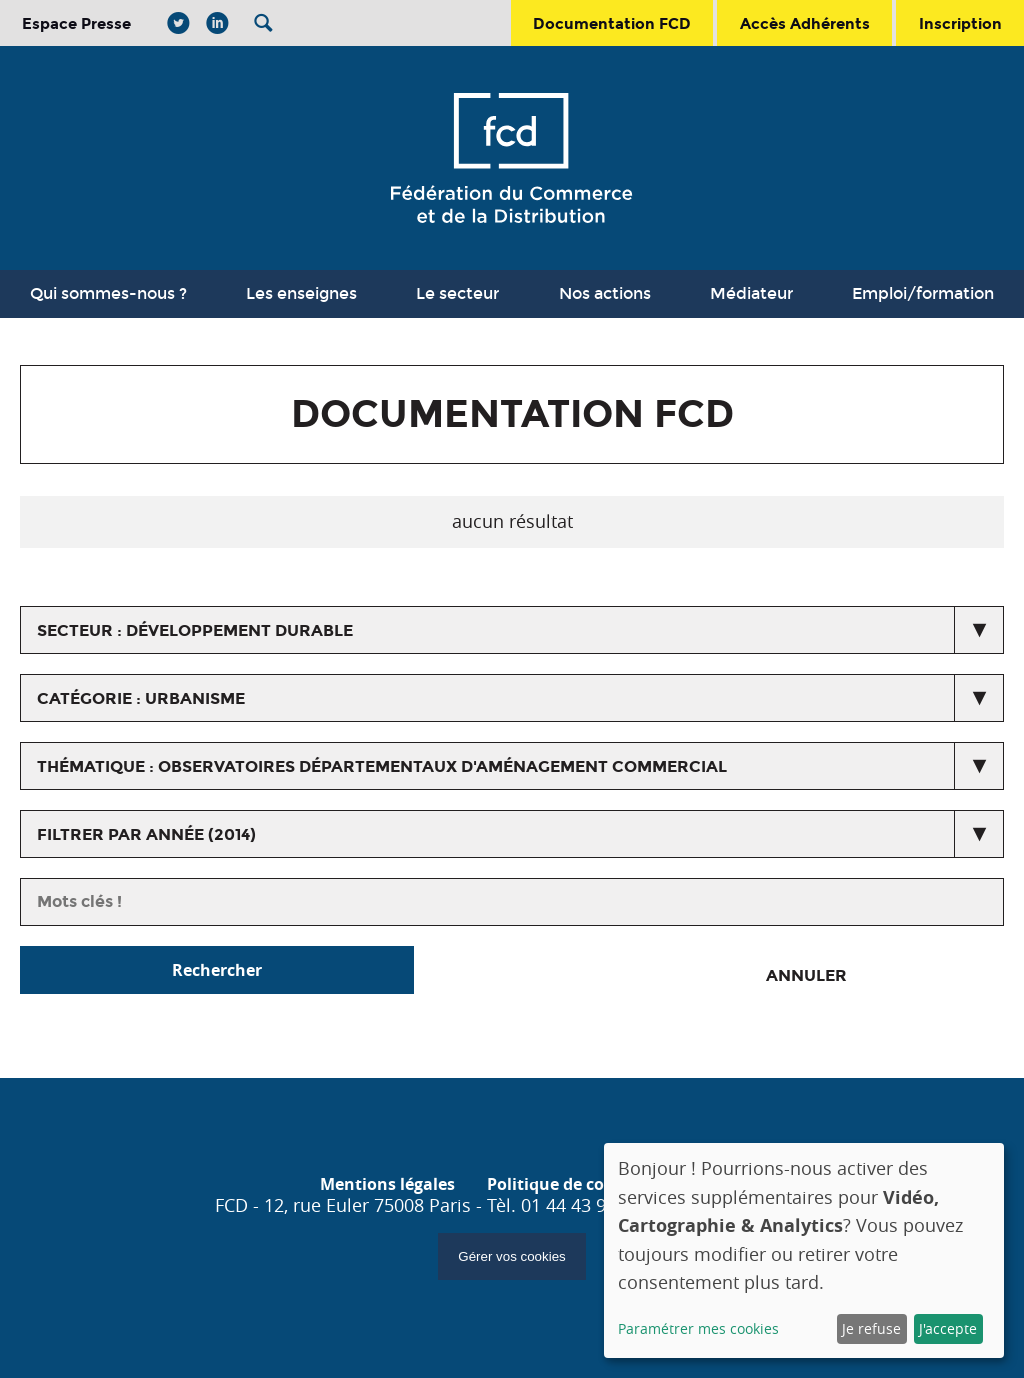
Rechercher (217, 970)
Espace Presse (76, 23)
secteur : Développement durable (195, 630)
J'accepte (948, 1328)
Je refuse (871, 1328)
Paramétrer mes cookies (698, 1328)
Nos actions (605, 293)
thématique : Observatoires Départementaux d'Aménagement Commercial (382, 766)
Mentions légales (387, 1184)
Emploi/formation (923, 293)
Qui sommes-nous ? (108, 293)
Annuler (806, 975)
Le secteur (457, 293)
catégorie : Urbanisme (141, 698)
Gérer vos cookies (511, 1256)
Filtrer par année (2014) (146, 834)
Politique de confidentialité (595, 1184)
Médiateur (751, 293)
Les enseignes (301, 293)
